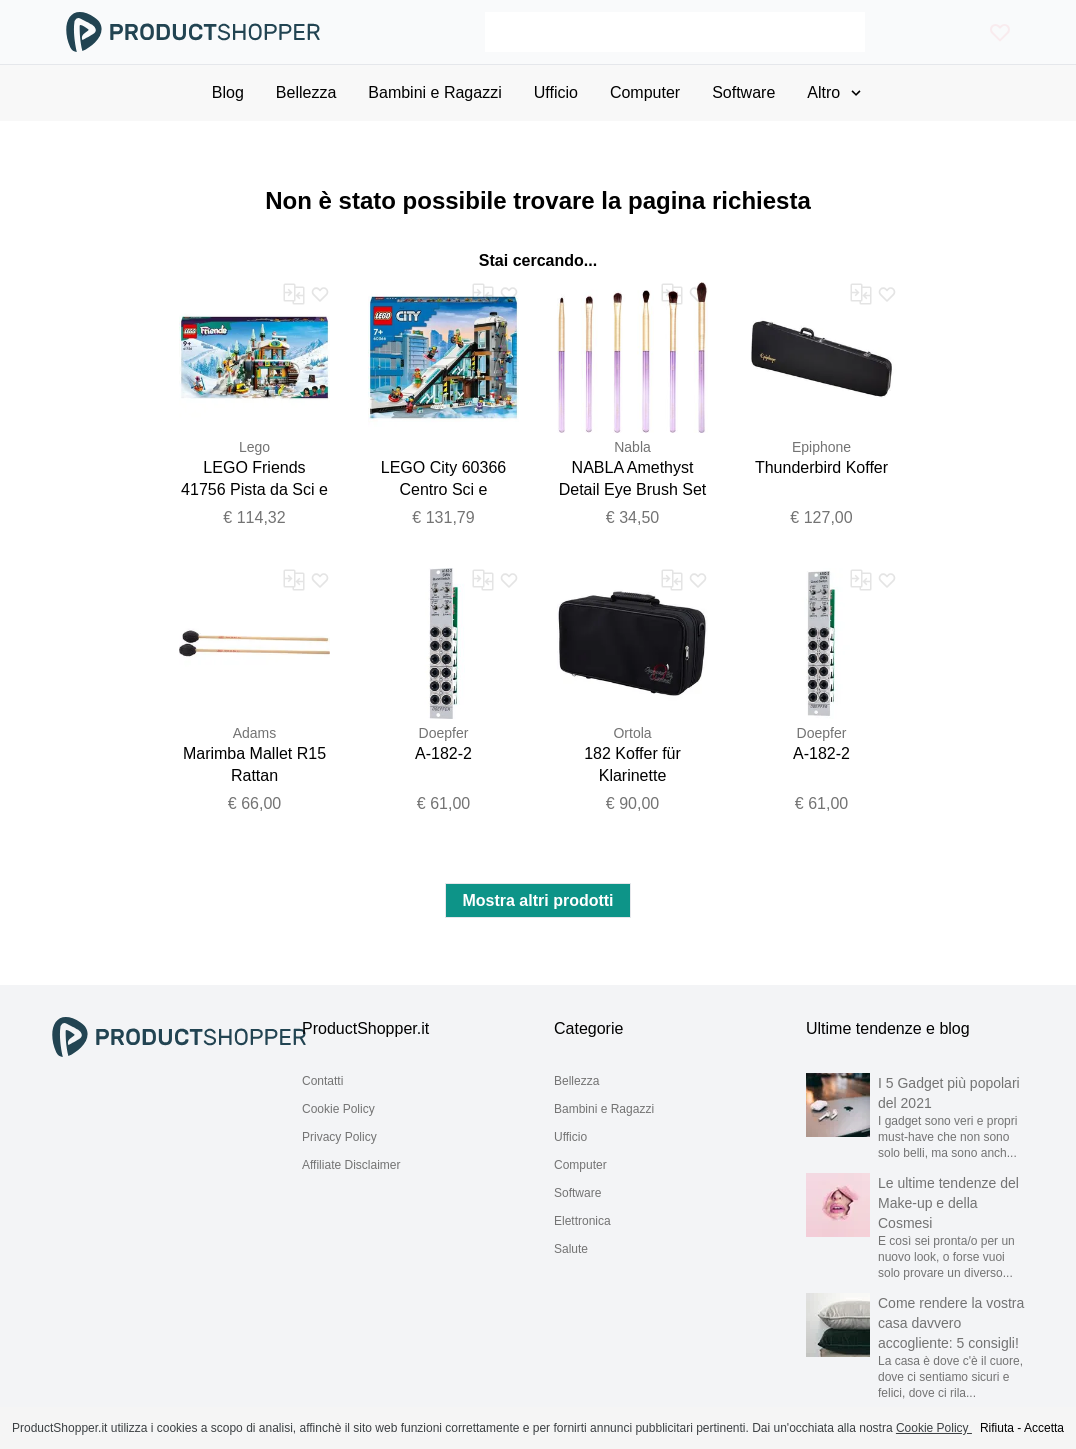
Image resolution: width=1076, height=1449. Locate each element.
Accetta (1044, 1428)
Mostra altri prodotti (537, 900)
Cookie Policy (338, 1109)
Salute (571, 1249)
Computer (580, 1165)
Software (577, 1193)
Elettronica (582, 1221)
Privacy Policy (339, 1137)
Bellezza (576, 1081)
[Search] (674, 32)
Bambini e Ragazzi (604, 1109)
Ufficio (570, 1137)
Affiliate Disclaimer (351, 1165)
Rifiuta (997, 1428)
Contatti (322, 1081)
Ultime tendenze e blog (888, 1028)
